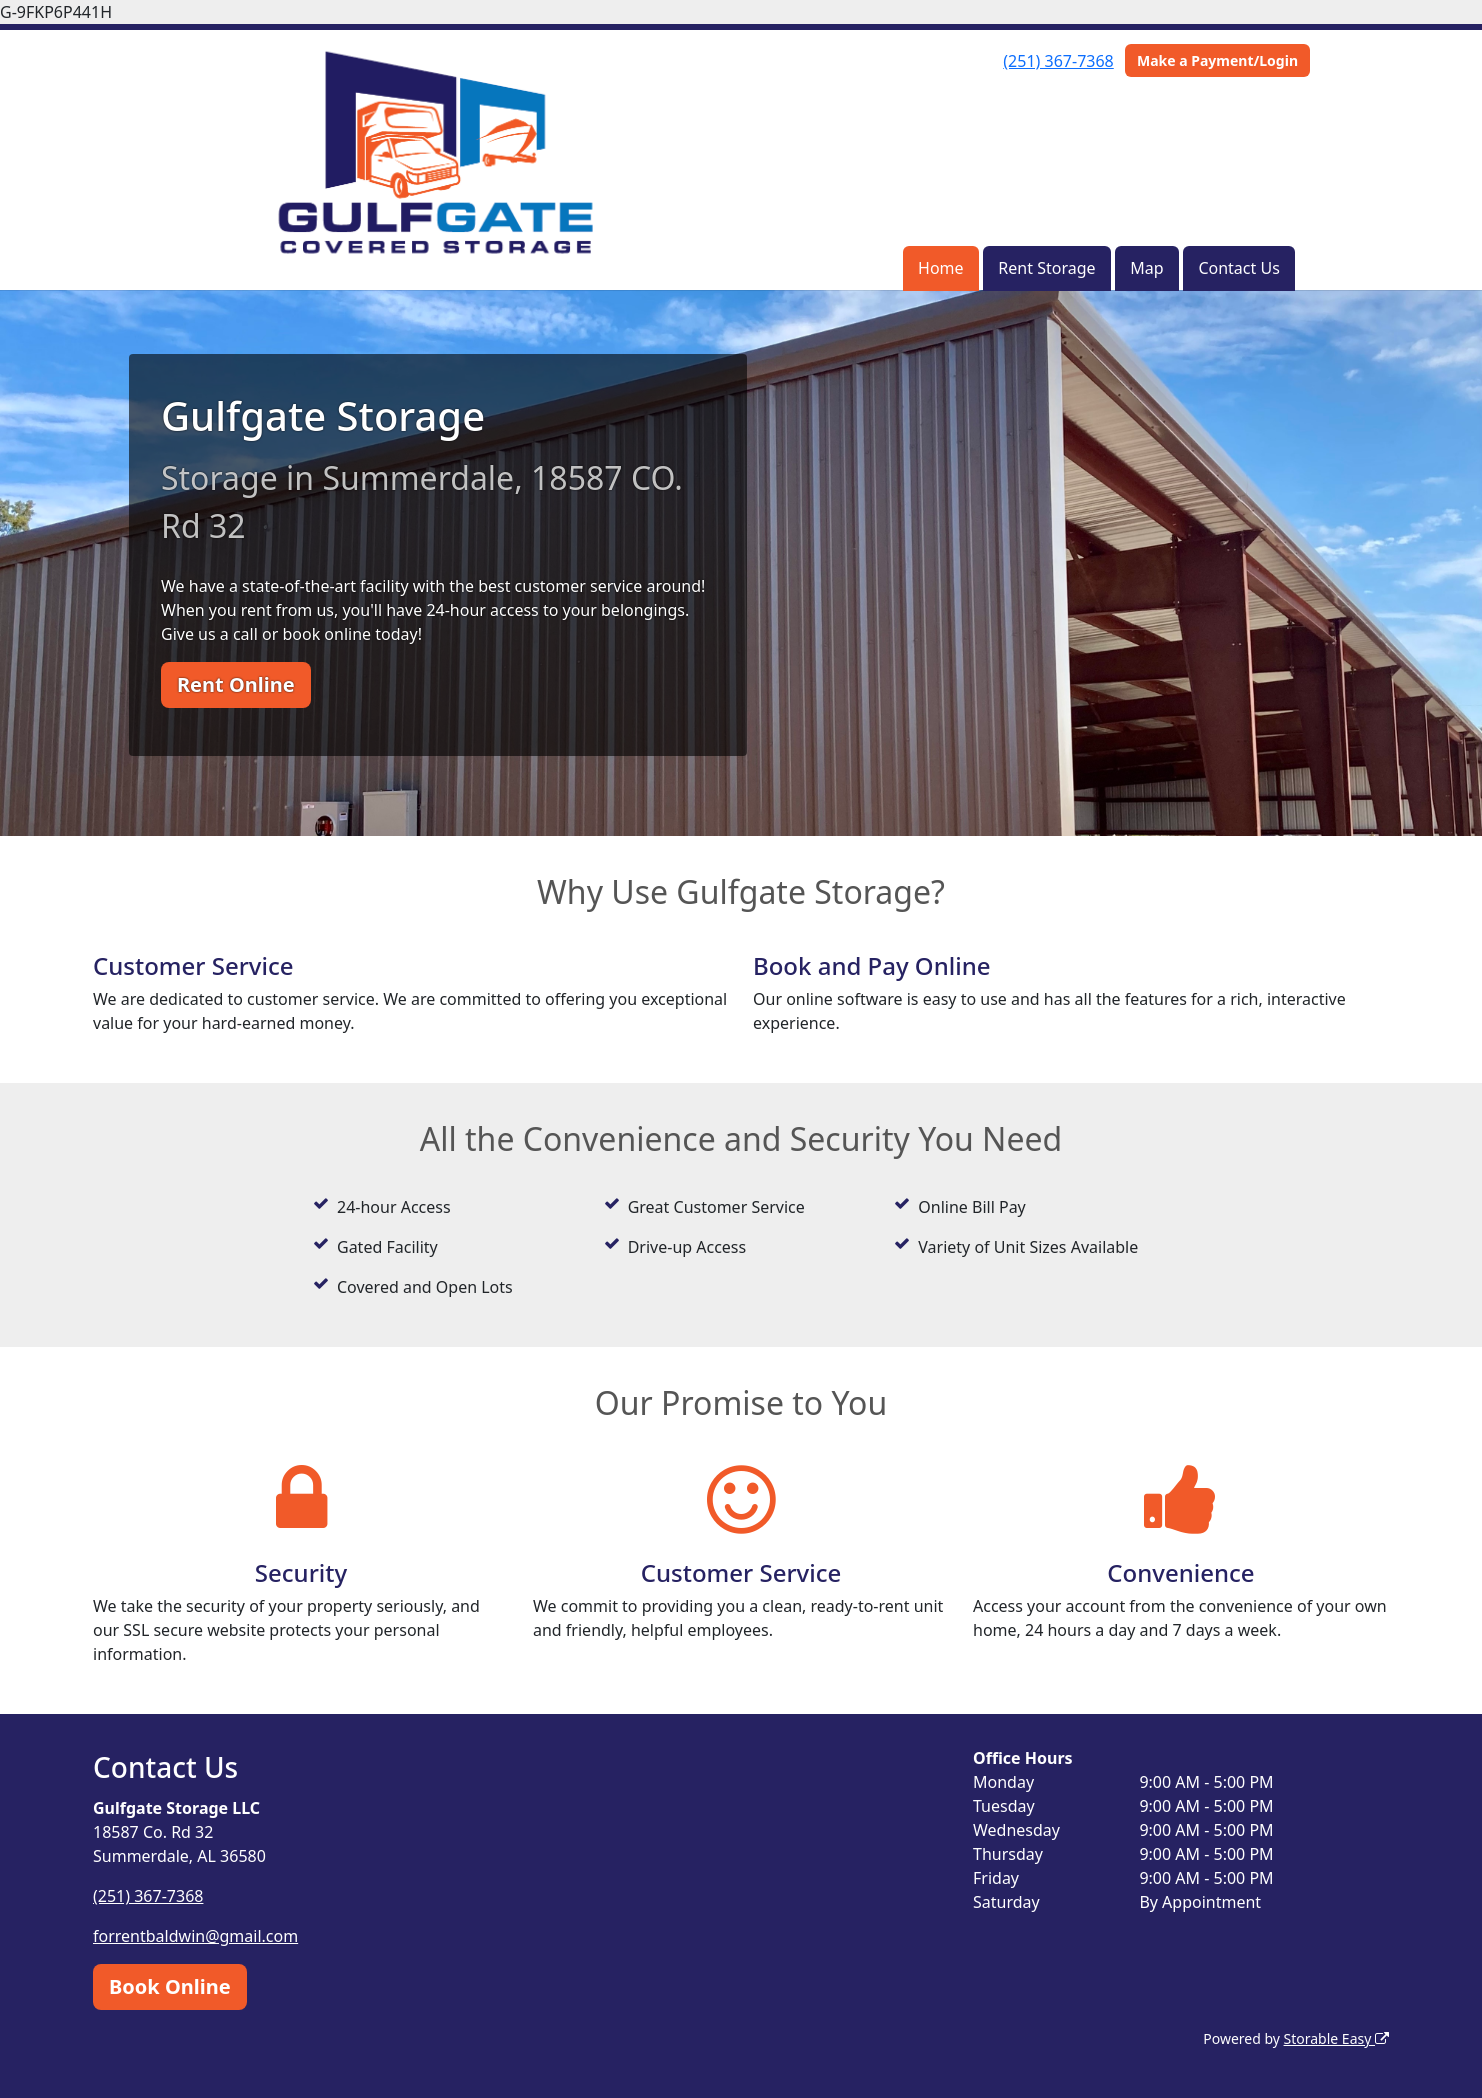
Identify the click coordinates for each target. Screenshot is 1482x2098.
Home (941, 268)
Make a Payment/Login (1217, 60)
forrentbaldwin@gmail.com (195, 1936)
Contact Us (1238, 268)
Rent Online (236, 684)
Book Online (170, 1986)
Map (1146, 268)
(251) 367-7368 (1058, 61)
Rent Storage (1046, 268)
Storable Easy (1336, 2038)
